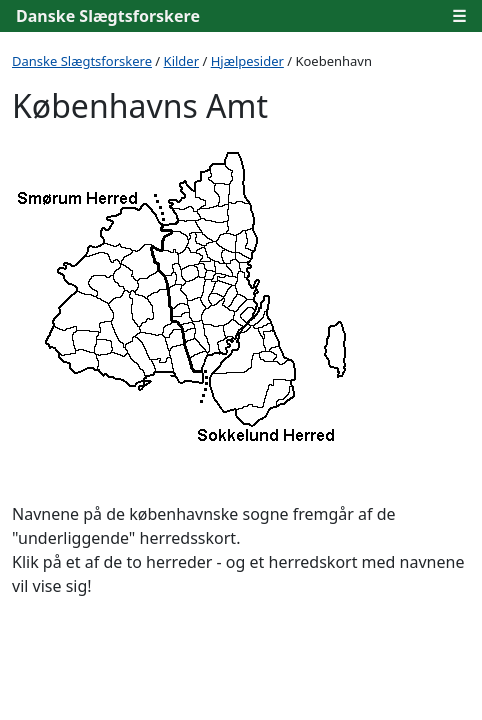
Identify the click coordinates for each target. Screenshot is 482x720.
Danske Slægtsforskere (108, 16)
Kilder (181, 61)
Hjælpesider (247, 61)
